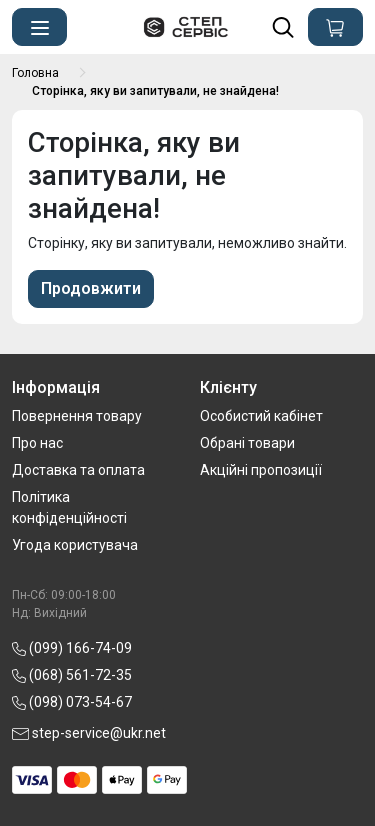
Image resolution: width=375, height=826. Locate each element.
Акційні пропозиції (261, 470)
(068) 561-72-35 (72, 675)
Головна (35, 73)
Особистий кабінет (261, 416)
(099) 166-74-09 (72, 648)
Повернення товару (77, 416)
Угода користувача (75, 545)
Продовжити (91, 288)
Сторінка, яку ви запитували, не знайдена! (155, 91)
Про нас (37, 443)
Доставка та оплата (78, 470)
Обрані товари (247, 443)
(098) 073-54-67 (72, 702)
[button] (39, 27)
